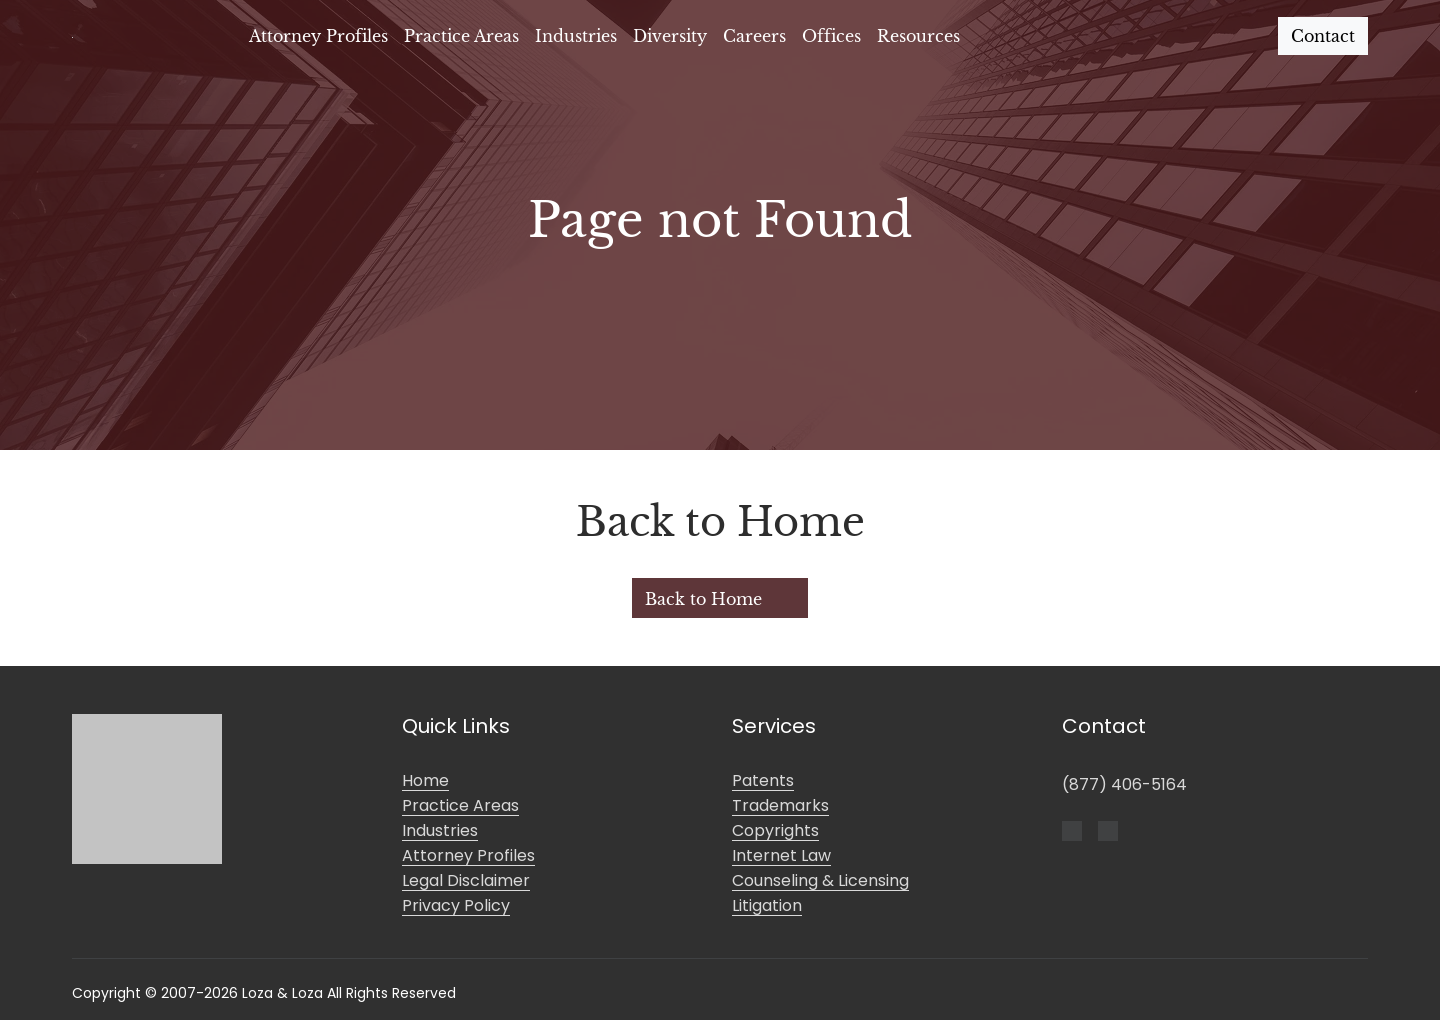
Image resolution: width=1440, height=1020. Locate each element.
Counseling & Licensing (820, 880)
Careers (754, 36)
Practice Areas (461, 36)
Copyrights (775, 830)
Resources (918, 36)
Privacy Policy (456, 905)
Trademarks (780, 805)
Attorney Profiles (318, 36)
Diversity (670, 36)
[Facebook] (1072, 829)
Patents (763, 780)
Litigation (767, 905)
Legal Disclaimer (466, 880)
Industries (576, 36)
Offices (831, 36)
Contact (1323, 36)
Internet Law (781, 855)
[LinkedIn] (1108, 829)
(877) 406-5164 (1124, 784)
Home (425, 780)
